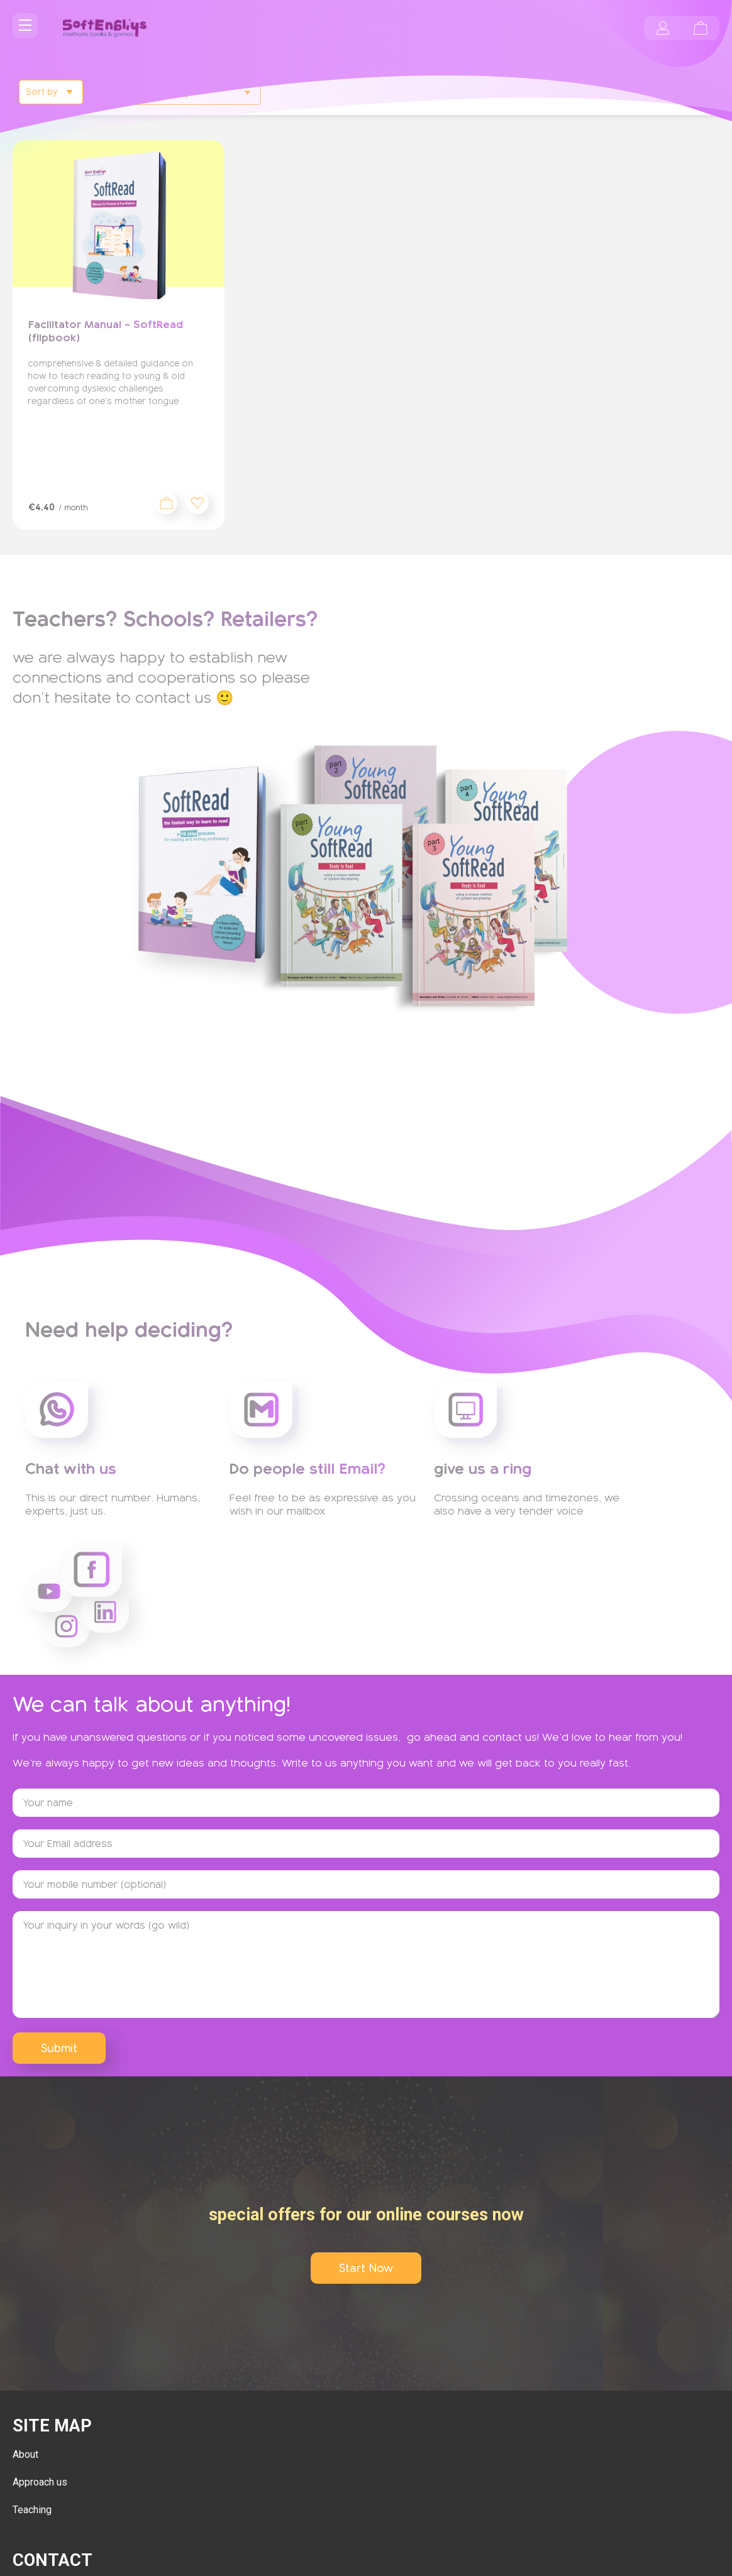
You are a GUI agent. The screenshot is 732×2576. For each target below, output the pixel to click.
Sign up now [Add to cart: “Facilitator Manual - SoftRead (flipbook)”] (166, 502)
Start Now (366, 2268)
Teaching (32, 2510)
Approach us (40, 2482)
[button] (197, 502)
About (25, 2454)
